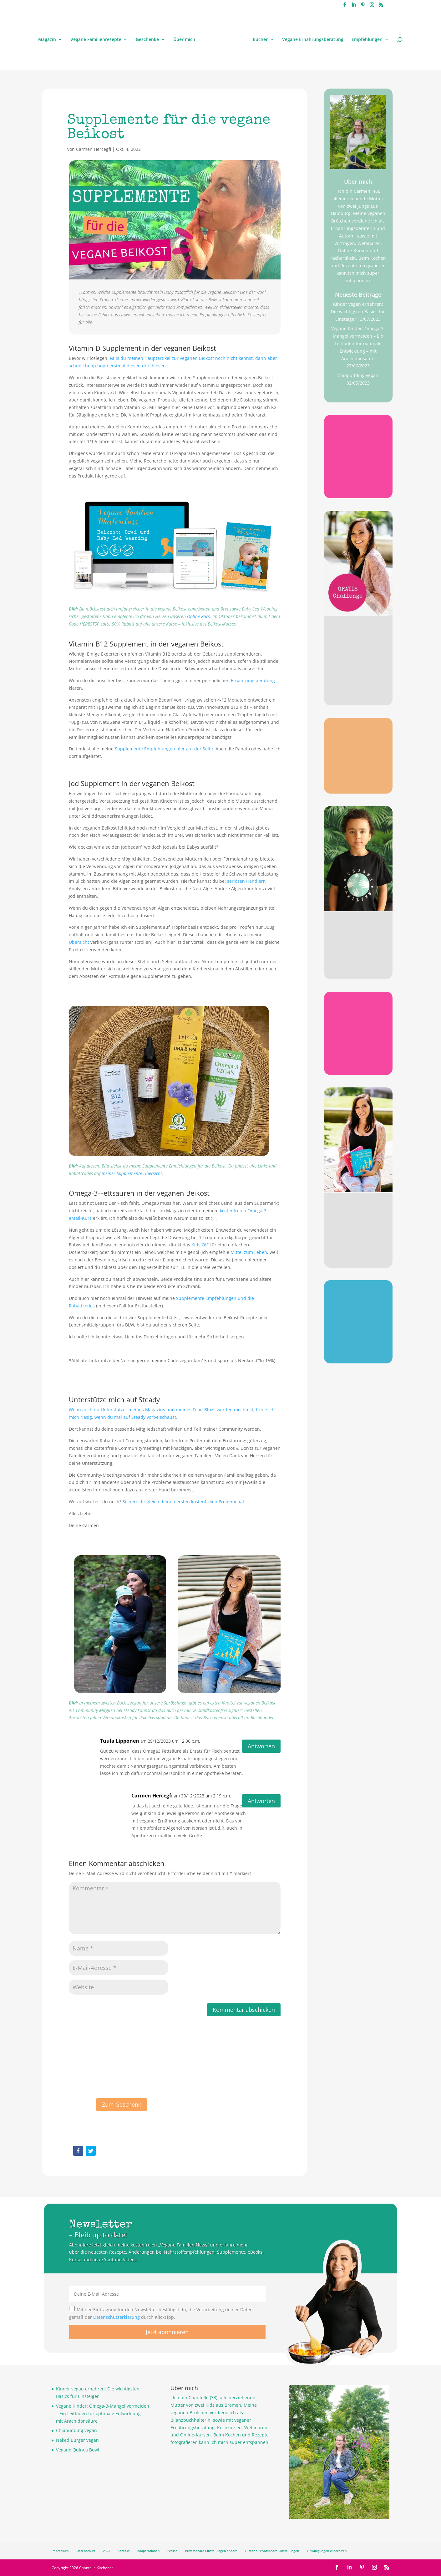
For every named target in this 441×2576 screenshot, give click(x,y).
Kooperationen (148, 2550)
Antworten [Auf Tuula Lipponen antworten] (261, 1746)
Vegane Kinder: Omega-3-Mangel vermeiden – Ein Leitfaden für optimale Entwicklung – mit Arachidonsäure (358, 343)
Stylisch (358, 933)
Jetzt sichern (358, 1351)
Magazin (47, 39)
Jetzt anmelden (358, 694)
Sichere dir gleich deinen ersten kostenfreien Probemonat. (184, 1502)
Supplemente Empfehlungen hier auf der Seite (164, 749)
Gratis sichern (358, 486)
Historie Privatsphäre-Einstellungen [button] (272, 2550)
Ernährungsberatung (253, 680)
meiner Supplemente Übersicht (132, 1173)
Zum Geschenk (121, 2112)
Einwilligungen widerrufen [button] (327, 2550)
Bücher (260, 39)
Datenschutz (86, 2550)
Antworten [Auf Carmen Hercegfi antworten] (261, 1801)
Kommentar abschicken (244, 2009)
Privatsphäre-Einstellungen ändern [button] (211, 2550)
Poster (358, 1302)
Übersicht (79, 942)
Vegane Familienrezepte (95, 39)
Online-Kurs (198, 616)
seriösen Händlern (246, 881)
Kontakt (123, 2550)
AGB (106, 2550)
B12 (358, 437)
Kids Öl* (200, 1245)
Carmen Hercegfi (93, 149)
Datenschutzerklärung (116, 2317)
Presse (172, 2550)
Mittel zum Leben (249, 1252)
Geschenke (147, 39)
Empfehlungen (367, 39)
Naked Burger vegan (77, 2440)
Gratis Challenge (358, 642)
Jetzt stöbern (358, 966)
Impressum (60, 2550)
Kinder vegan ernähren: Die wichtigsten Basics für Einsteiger (358, 311)
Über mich (184, 39)
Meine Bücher (358, 1214)
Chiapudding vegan (357, 375)
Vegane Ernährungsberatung (312, 39)
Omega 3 (358, 740)
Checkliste (358, 1014)
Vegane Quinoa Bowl (77, 2450)
